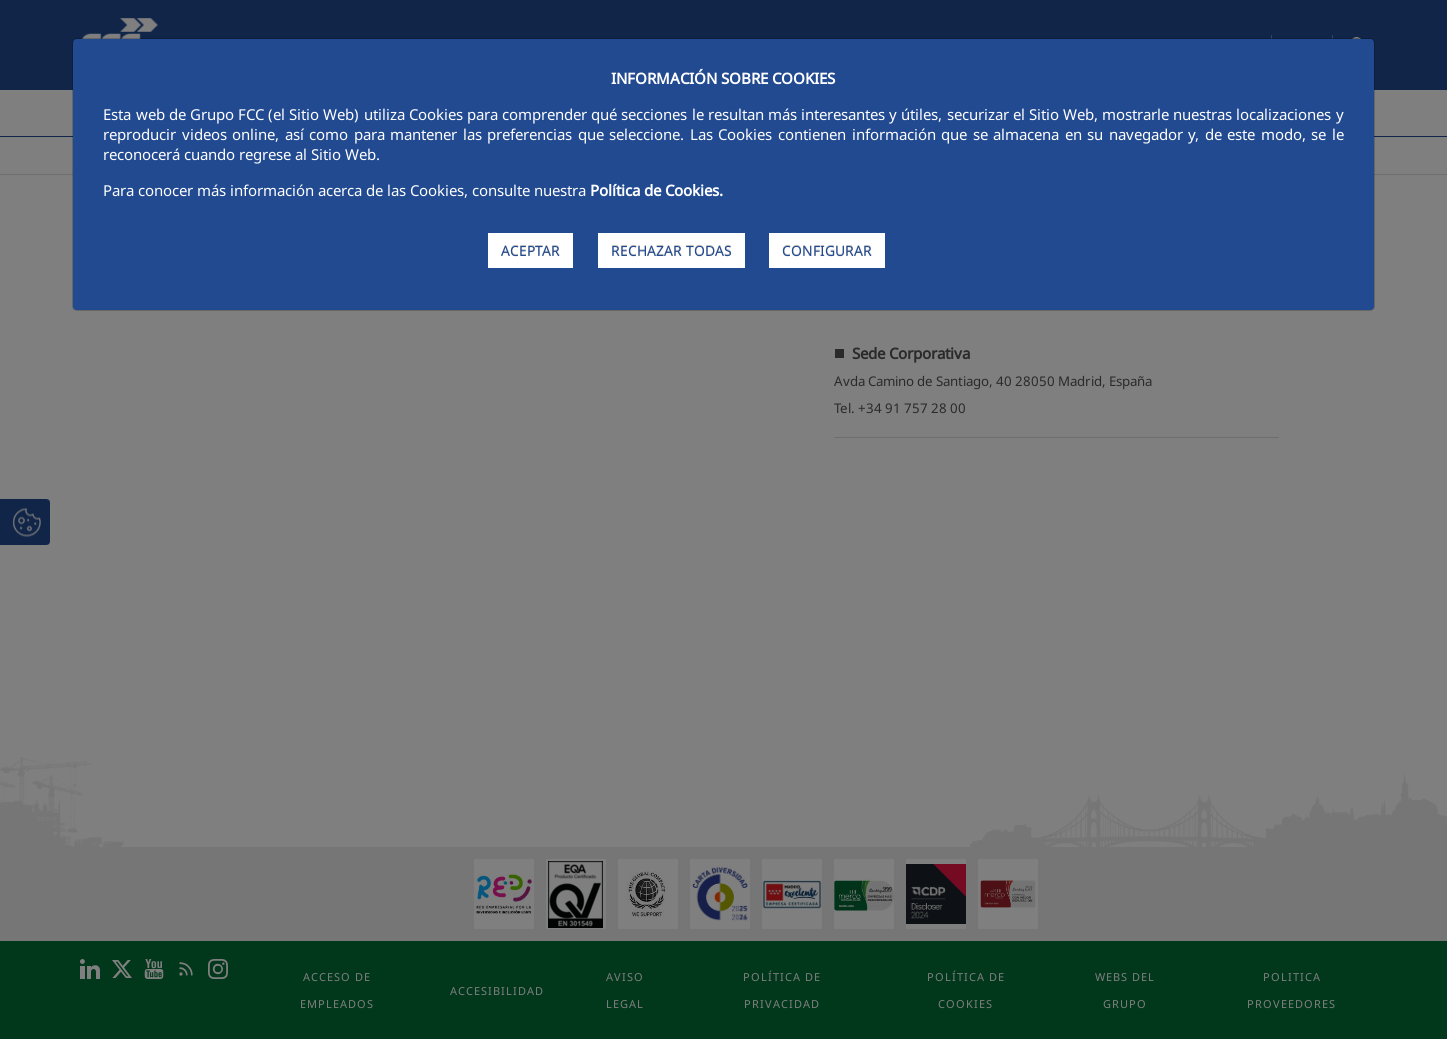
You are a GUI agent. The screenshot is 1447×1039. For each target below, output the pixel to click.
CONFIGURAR (827, 250)
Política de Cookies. (656, 190)
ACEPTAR (530, 250)
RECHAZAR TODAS (671, 250)
